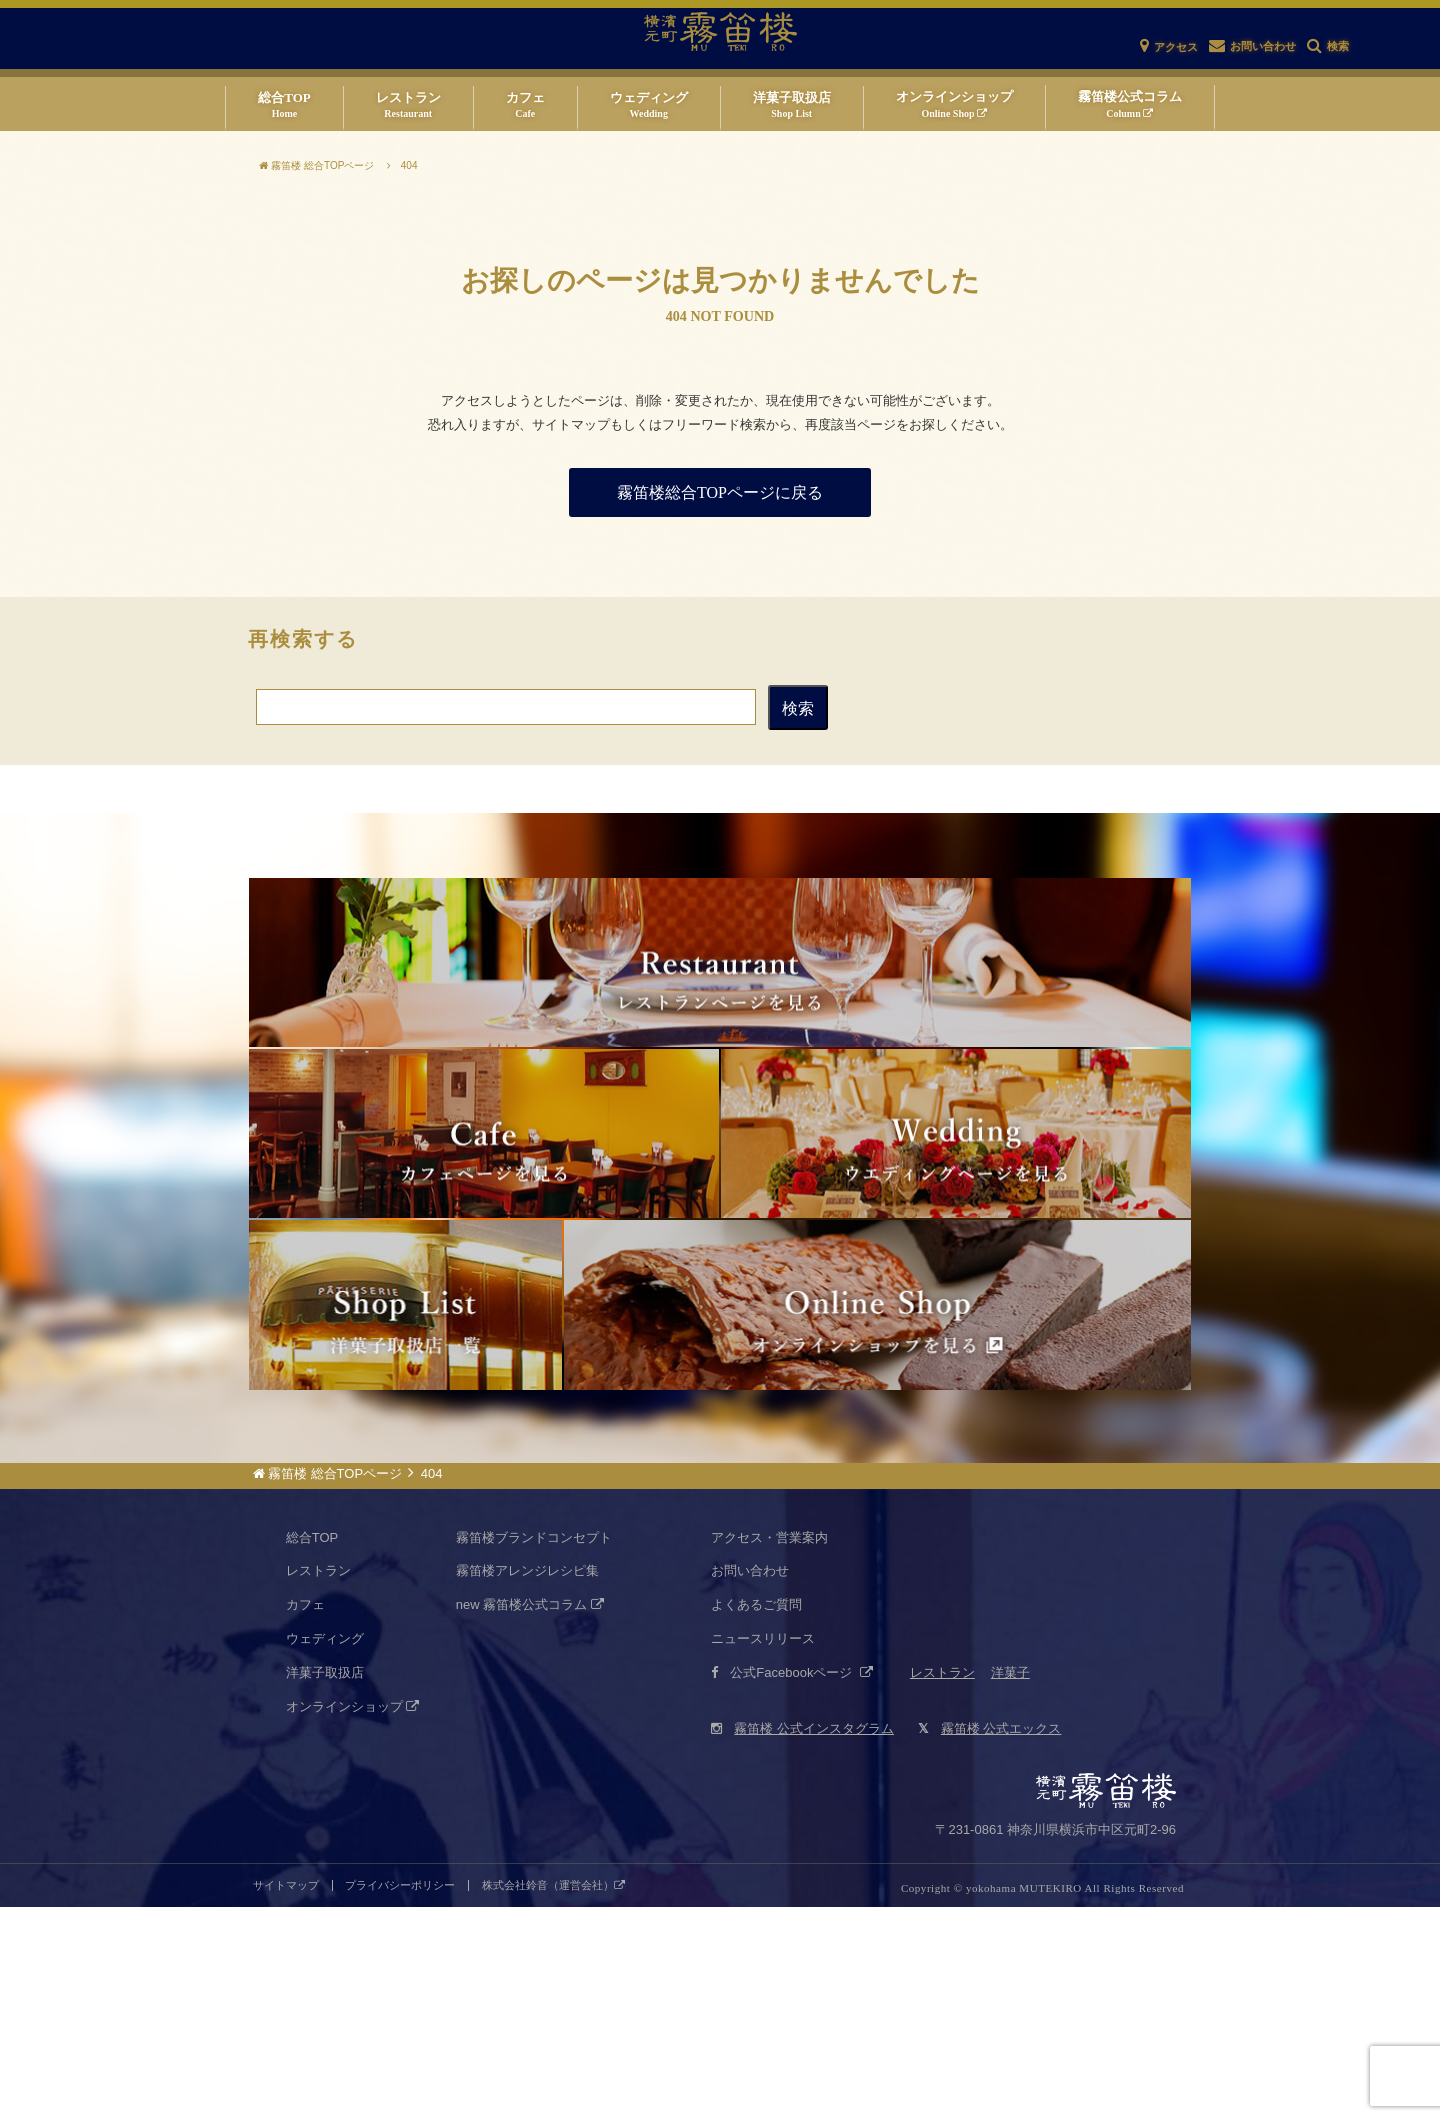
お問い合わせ (750, 1783)
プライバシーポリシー (400, 2098)
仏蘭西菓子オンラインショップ (877, 1482)
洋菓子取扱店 (325, 1885)
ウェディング (325, 1851)
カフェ (305, 1817)
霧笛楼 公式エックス (989, 1941)
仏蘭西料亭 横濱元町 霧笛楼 (720, 998)
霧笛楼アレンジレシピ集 (527, 1783)
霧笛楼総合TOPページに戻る (720, 492)
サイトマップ (286, 2098)
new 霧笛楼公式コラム (530, 1817)
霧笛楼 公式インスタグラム (802, 1941)
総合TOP (312, 1749)
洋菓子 (1010, 1885)
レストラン (318, 1783)
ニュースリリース (763, 1851)
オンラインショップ (353, 1918)
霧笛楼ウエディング (956, 1240)
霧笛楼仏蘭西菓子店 (405, 1482)
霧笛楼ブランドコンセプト (534, 1749)
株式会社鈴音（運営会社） (553, 2098)
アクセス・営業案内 (769, 1749)
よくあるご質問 (756, 1817)
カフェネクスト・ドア (484, 1240)
